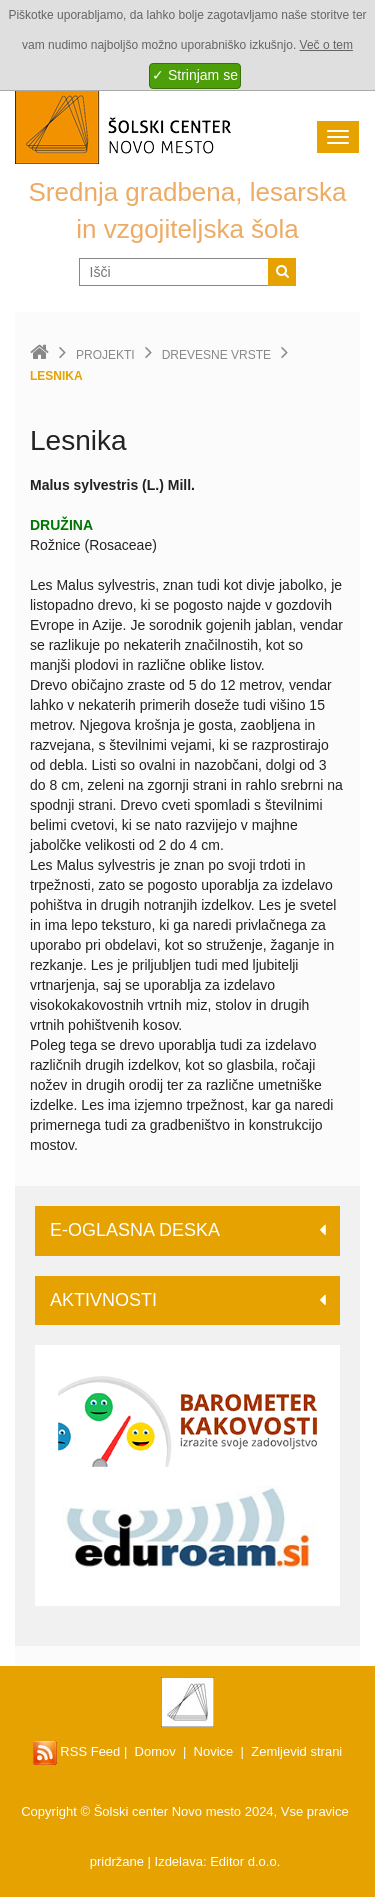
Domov (155, 1751)
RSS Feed (77, 1751)
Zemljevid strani (296, 1751)
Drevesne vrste (216, 355)
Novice (214, 1751)
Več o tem (326, 45)
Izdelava (179, 1861)
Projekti (105, 355)
